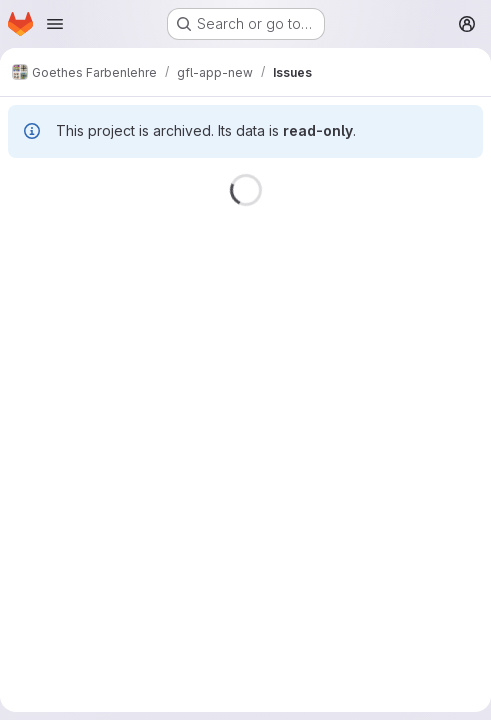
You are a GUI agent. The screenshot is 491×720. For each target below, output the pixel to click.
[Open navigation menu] (55, 24)
